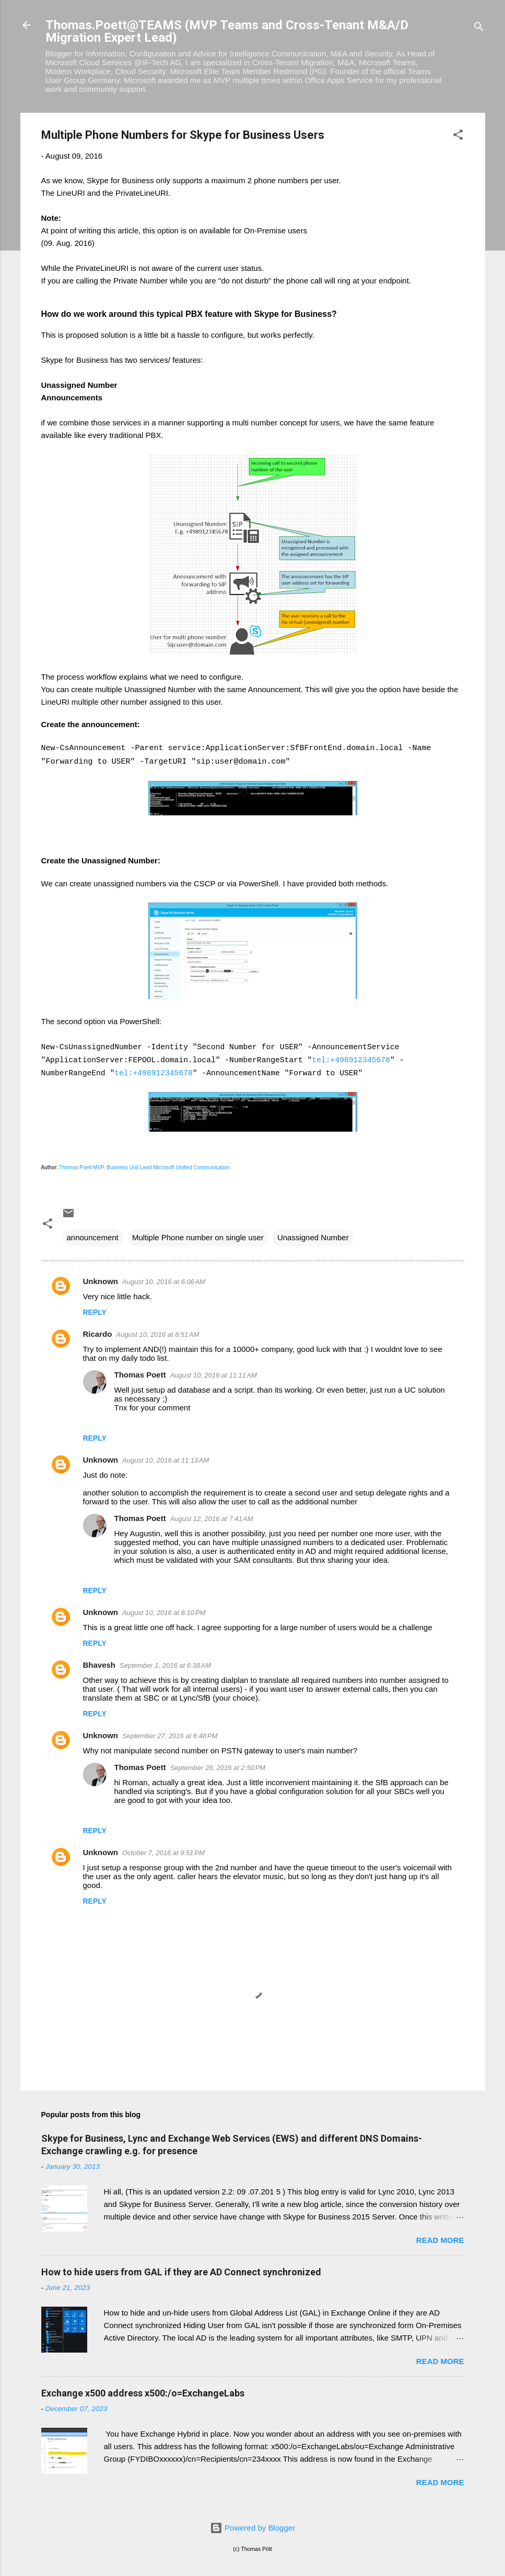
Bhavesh (99, 1664)
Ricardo (97, 1333)
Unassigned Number (313, 1237)
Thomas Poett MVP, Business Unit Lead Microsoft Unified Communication (145, 1167)
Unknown (101, 1281)
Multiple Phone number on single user (198, 1237)
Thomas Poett (140, 1374)
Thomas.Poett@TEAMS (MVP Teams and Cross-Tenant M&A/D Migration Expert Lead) (226, 31)
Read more (440, 2240)
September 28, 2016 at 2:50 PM (217, 1768)
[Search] (479, 28)
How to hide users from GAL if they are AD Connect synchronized (181, 2271)
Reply (95, 1312)
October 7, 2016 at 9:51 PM (163, 1853)
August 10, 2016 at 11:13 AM (165, 1460)
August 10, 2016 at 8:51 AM (157, 1334)
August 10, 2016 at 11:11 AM (213, 1375)
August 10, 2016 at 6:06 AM (163, 1282)
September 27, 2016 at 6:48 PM (169, 1736)
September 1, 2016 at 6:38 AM (165, 1665)
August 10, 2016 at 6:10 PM (163, 1613)
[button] (458, 136)
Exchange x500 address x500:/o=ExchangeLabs (142, 2393)
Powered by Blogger (252, 2527)
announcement (93, 1237)
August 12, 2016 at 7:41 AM (211, 1519)
